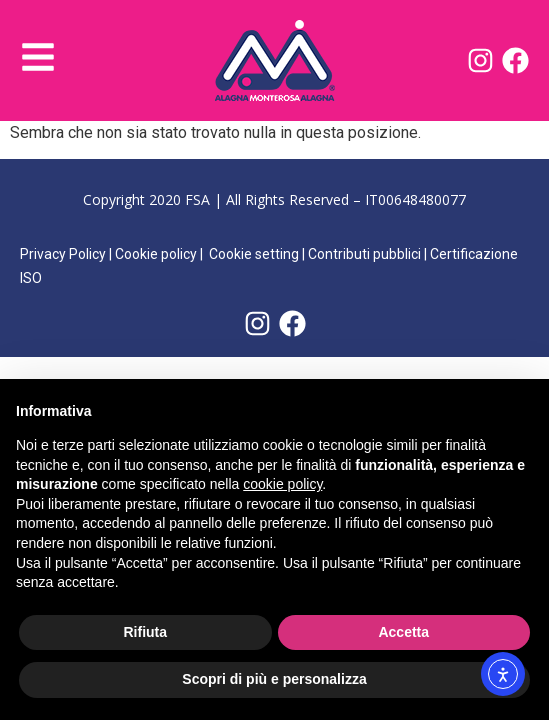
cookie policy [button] (282, 484)
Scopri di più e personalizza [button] (274, 679)
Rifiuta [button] (145, 632)
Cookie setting (254, 254)
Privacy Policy (63, 254)
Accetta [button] (403, 632)
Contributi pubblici (364, 254)
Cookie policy (156, 254)
